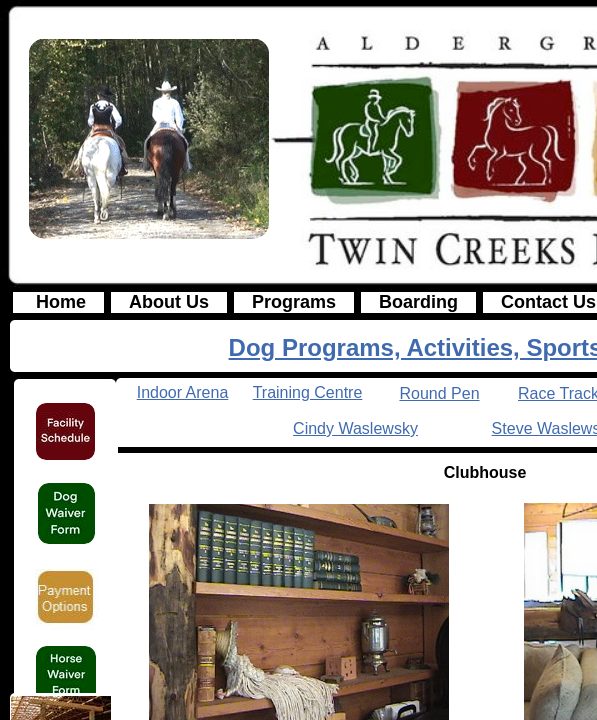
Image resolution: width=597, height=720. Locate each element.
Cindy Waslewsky (355, 428)
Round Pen (439, 393)
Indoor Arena (183, 392)
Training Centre (308, 392)
